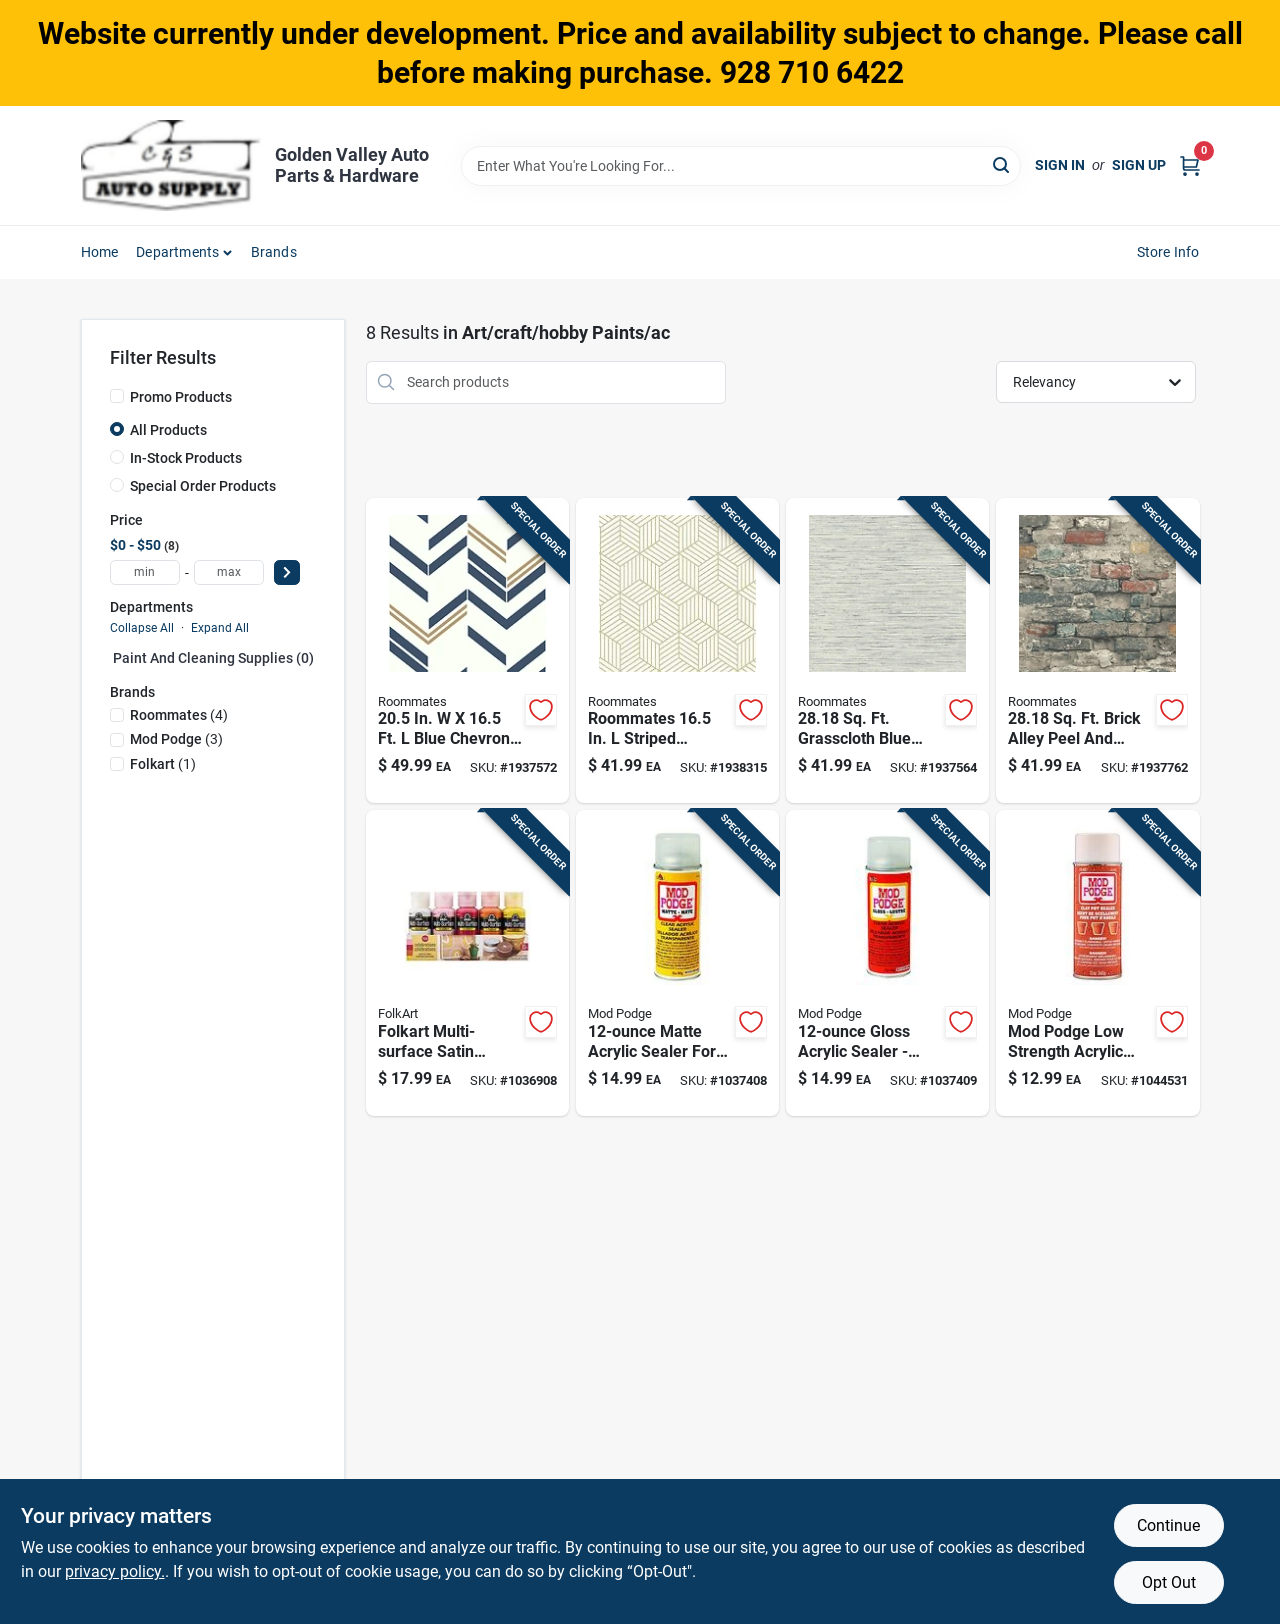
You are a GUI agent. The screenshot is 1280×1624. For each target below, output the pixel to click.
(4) (179, 715)
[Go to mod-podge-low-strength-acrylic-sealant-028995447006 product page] (1097, 963)
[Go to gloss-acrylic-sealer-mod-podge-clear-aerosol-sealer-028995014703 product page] (887, 963)
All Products (168, 430)
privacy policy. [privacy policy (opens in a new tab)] (115, 1571)
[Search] (1002, 164)
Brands (274, 252)
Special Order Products (203, 486)
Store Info (1168, 252)
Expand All (220, 628)
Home (100, 252)
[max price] (229, 572)
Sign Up (1139, 165)
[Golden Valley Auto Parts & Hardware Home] (171, 165)
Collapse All (142, 628)
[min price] (145, 572)
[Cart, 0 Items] (1190, 165)
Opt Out (1169, 1582)
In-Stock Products (186, 458)
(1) (163, 764)
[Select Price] (287, 572)
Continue (1168, 1525)
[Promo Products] (117, 396)
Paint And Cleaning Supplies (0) (213, 658)
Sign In (1060, 165)
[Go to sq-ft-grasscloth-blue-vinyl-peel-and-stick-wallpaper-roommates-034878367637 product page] (887, 651)
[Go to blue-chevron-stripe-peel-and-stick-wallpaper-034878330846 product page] (467, 651)
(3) (176, 739)
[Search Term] (741, 166)
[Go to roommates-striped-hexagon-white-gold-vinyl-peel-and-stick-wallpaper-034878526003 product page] (677, 651)
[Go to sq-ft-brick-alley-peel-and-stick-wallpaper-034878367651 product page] (1097, 651)
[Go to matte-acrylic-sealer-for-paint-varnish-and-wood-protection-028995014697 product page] (677, 963)
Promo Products (181, 397)
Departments (177, 252)
